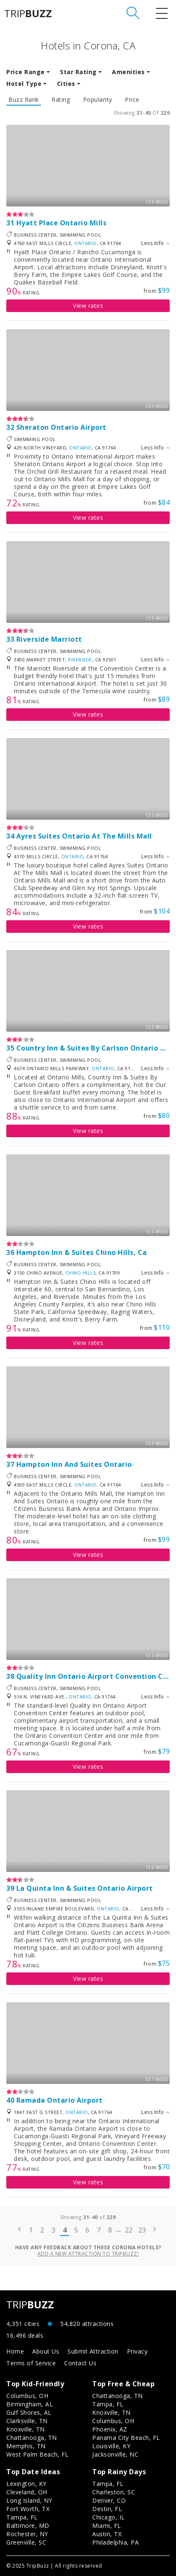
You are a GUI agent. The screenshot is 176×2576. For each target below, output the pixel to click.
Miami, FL (106, 2526)
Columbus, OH (27, 2396)
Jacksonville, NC (115, 2454)
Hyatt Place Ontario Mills (61, 222)
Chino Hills (80, 1273)
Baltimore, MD (27, 2526)
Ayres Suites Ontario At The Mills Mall (84, 836)
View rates (88, 306)
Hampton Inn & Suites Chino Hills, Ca (81, 1252)
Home (15, 2351)
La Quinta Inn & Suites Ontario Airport (84, 1888)
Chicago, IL (108, 2517)
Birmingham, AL (29, 2404)
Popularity (97, 99)
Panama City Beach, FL (126, 2438)
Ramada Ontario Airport (59, 2100)
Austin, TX (107, 2534)
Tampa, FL (108, 2404)
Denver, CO (109, 2500)
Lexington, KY (26, 2484)
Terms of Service (31, 2363)
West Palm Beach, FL (37, 2454)
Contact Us (80, 2363)
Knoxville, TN (25, 2429)
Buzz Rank (23, 99)
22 (129, 2230)
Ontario (85, 243)
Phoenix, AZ (109, 2429)
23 (142, 2230)
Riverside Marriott (49, 639)
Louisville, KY (111, 2446)
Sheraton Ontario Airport (61, 427)
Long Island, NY (29, 2500)
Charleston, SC (113, 2492)
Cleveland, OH (26, 2492)
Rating (61, 99)
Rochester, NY (27, 2534)
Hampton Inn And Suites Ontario (74, 1464)
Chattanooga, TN (31, 2438)
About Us (45, 2351)
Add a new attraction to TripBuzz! (88, 2253)
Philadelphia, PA (115, 2542)
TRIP (28, 13)
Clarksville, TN (27, 2421)
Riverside (80, 659)
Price (132, 99)
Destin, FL (107, 2509)
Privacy (137, 2351)
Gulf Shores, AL (29, 2412)
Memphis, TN (26, 2446)
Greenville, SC (26, 2542)
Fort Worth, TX (27, 2509)
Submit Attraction (93, 2351)
